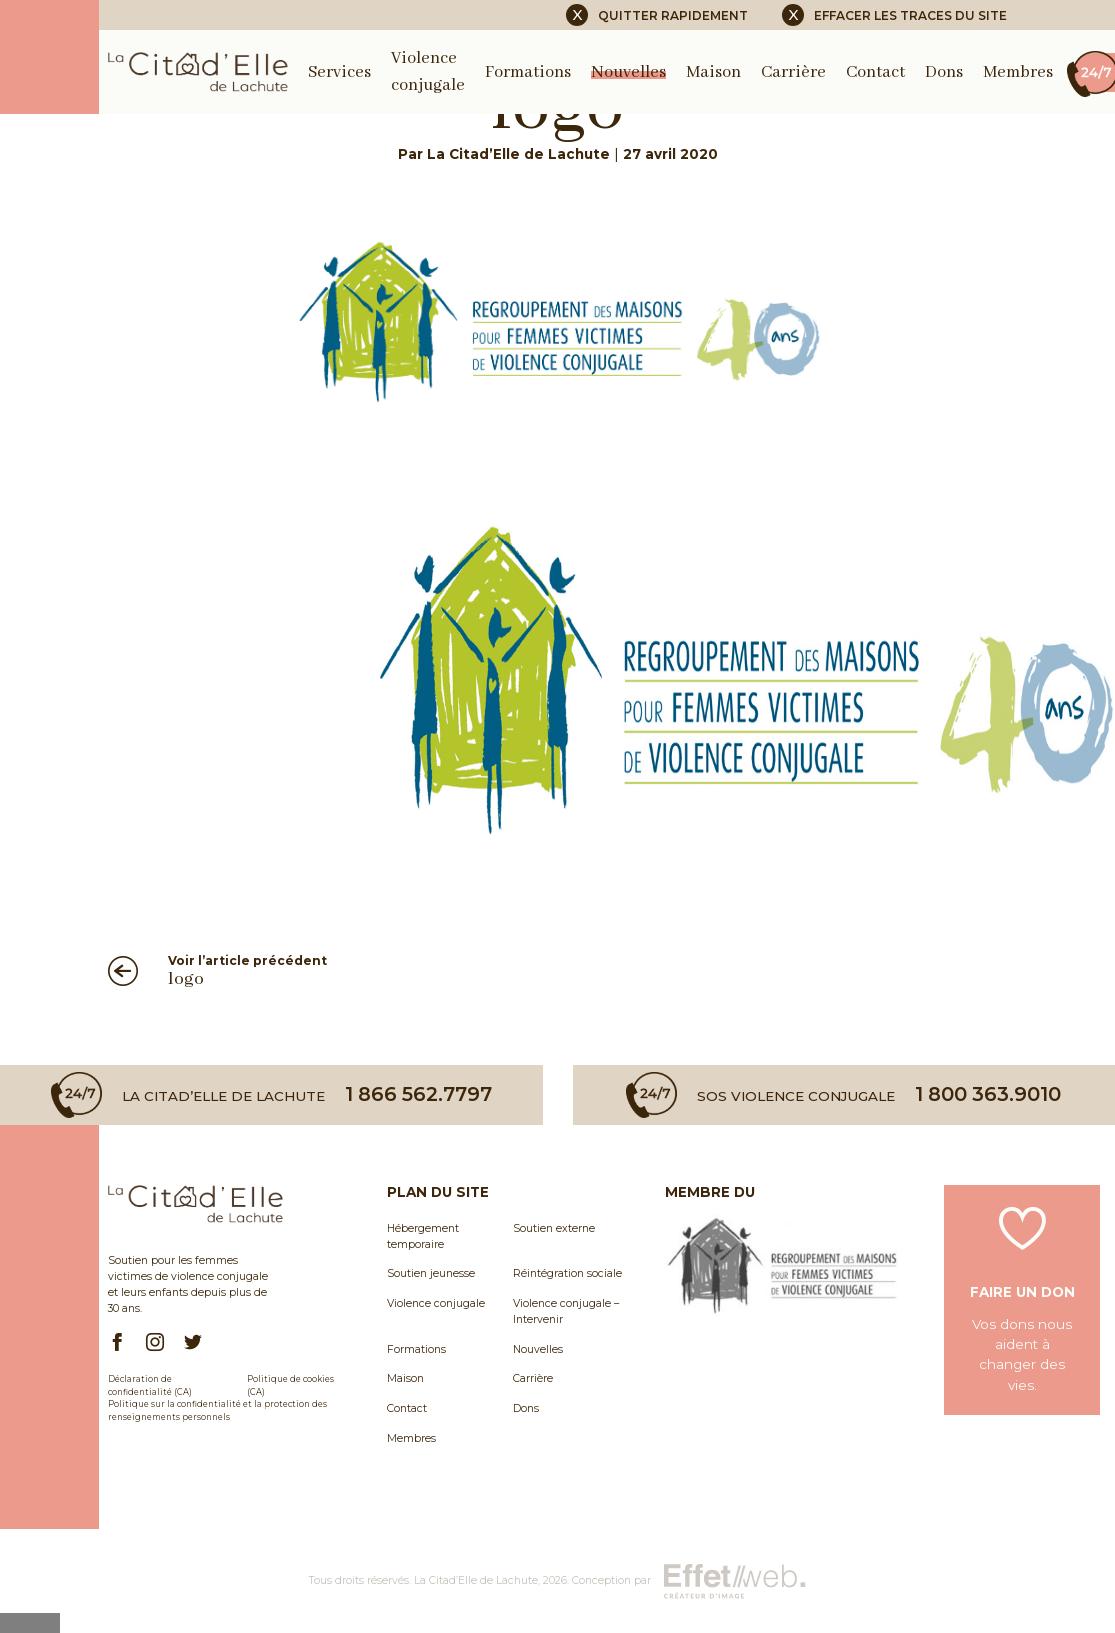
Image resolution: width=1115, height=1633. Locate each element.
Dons (944, 72)
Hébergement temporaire (423, 1236)
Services (339, 72)
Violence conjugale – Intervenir (566, 1311)
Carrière (793, 72)
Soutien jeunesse (431, 1273)
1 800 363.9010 (988, 1095)
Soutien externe (554, 1228)
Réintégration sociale (567, 1273)
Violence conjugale (436, 1303)
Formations (528, 72)
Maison (713, 72)
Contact (875, 72)
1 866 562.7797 (418, 1095)
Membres (1018, 72)
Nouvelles (628, 72)
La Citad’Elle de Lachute (476, 1580)
